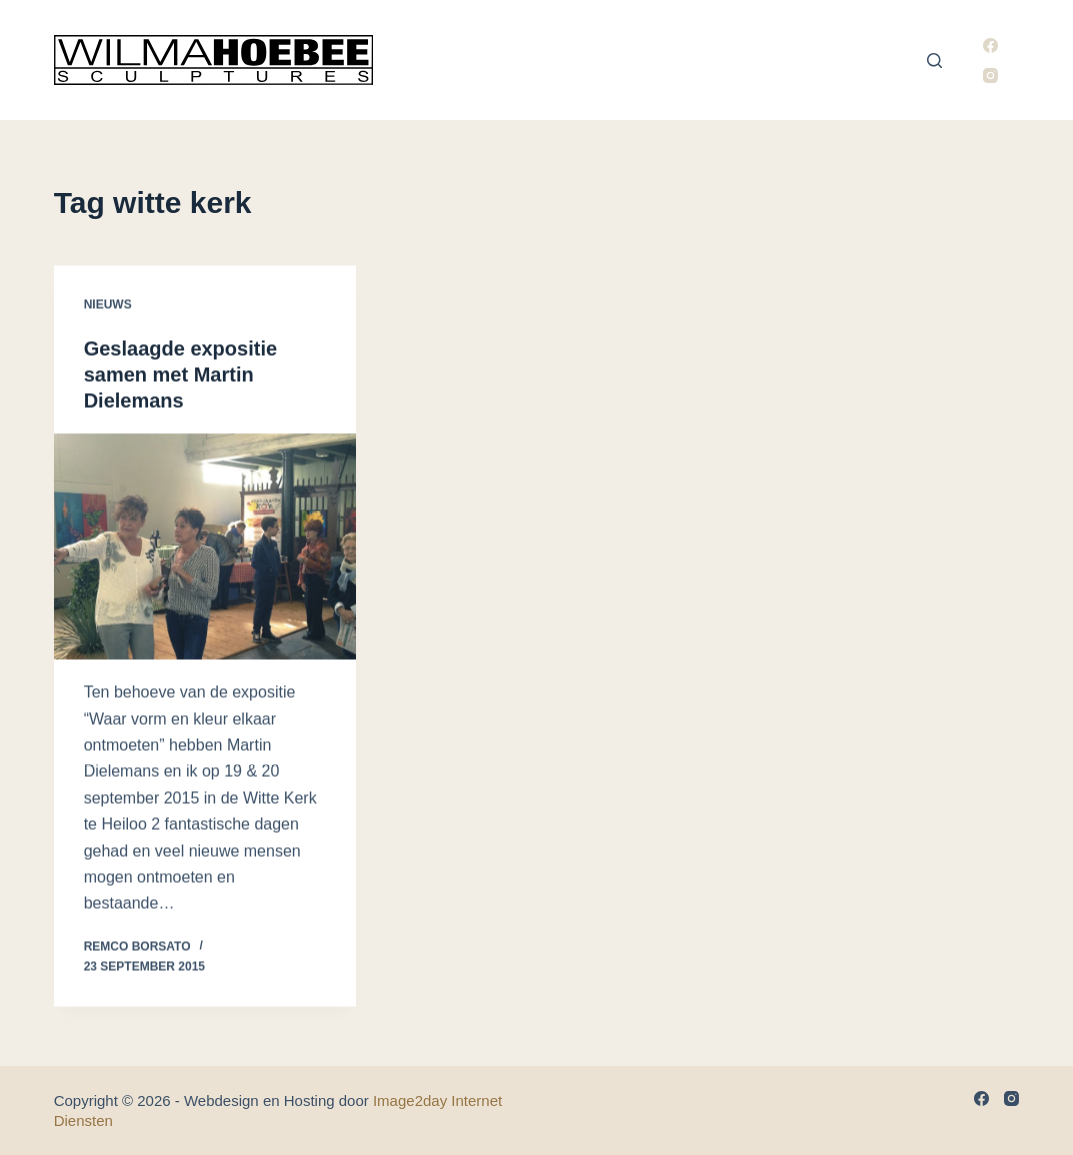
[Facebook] (990, 45)
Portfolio (646, 60)
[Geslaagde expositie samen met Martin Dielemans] (205, 547)
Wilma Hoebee (526, 60)
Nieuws (847, 60)
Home (427, 60)
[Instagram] (990, 75)
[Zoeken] (934, 60)
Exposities (752, 60)
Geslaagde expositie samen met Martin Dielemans (180, 375)
